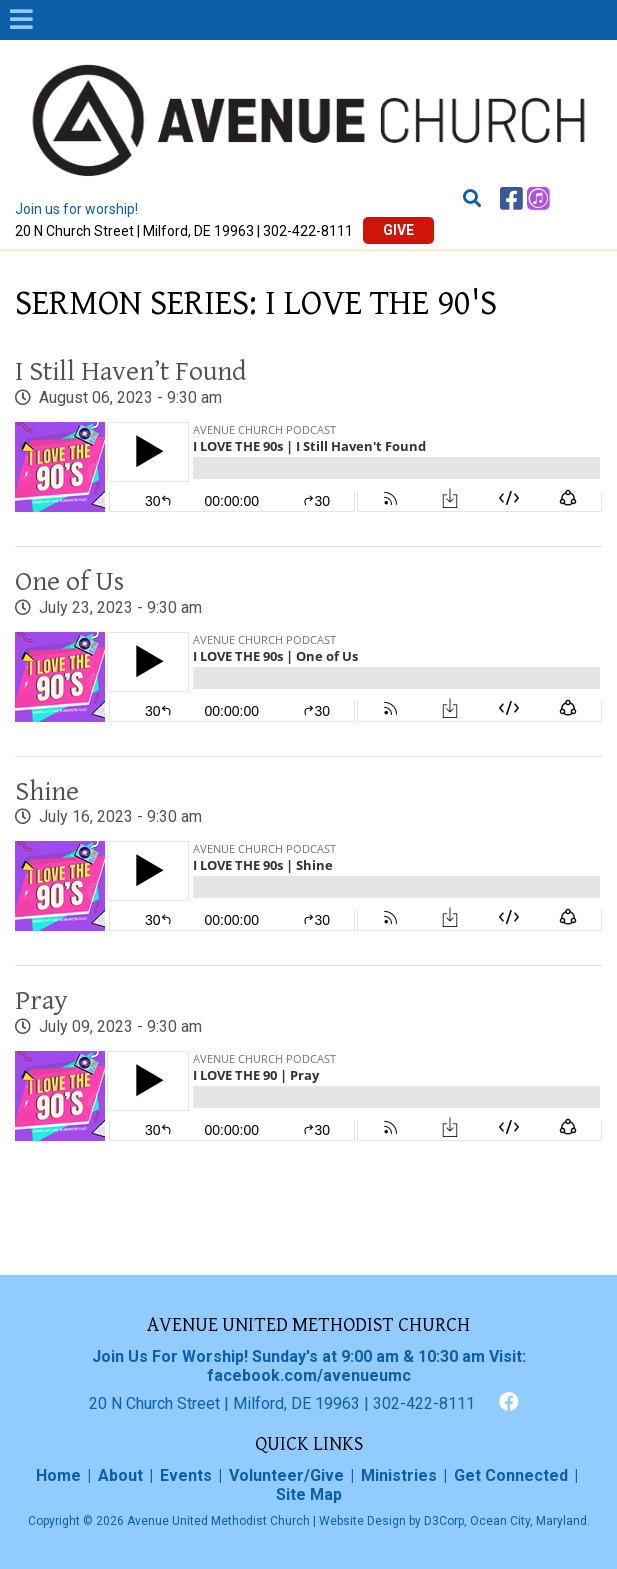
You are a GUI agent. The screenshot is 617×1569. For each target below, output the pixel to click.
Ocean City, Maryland (528, 1521)
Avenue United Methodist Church (218, 1521)
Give (398, 230)
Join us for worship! (76, 209)
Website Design (362, 1521)
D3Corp (444, 1521)
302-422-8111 (308, 231)
